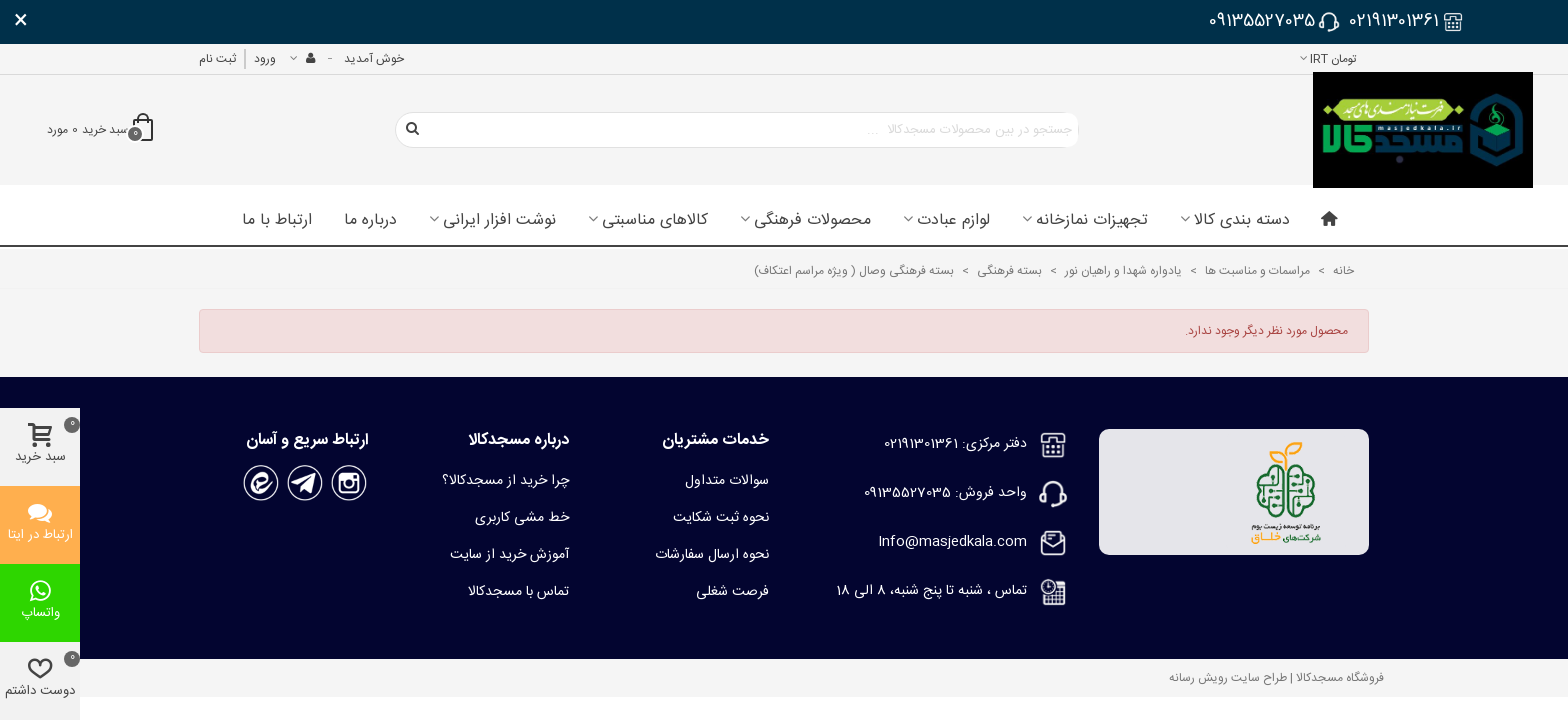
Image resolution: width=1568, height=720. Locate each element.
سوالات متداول (727, 481)
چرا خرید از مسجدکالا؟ (505, 481)
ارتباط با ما (277, 221)
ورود (265, 59)
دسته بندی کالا (1242, 221)
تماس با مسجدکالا (518, 592)
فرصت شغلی (732, 592)
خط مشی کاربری (522, 518)
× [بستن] (21, 22)
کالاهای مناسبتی (655, 221)
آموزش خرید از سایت (509, 555)
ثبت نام (217, 59)
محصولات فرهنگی (812, 221)
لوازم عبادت (953, 221)
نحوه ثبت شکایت (721, 518)
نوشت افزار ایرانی (499, 221)
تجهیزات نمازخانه (1092, 221)
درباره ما (370, 221)
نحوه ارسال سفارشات (712, 555)
